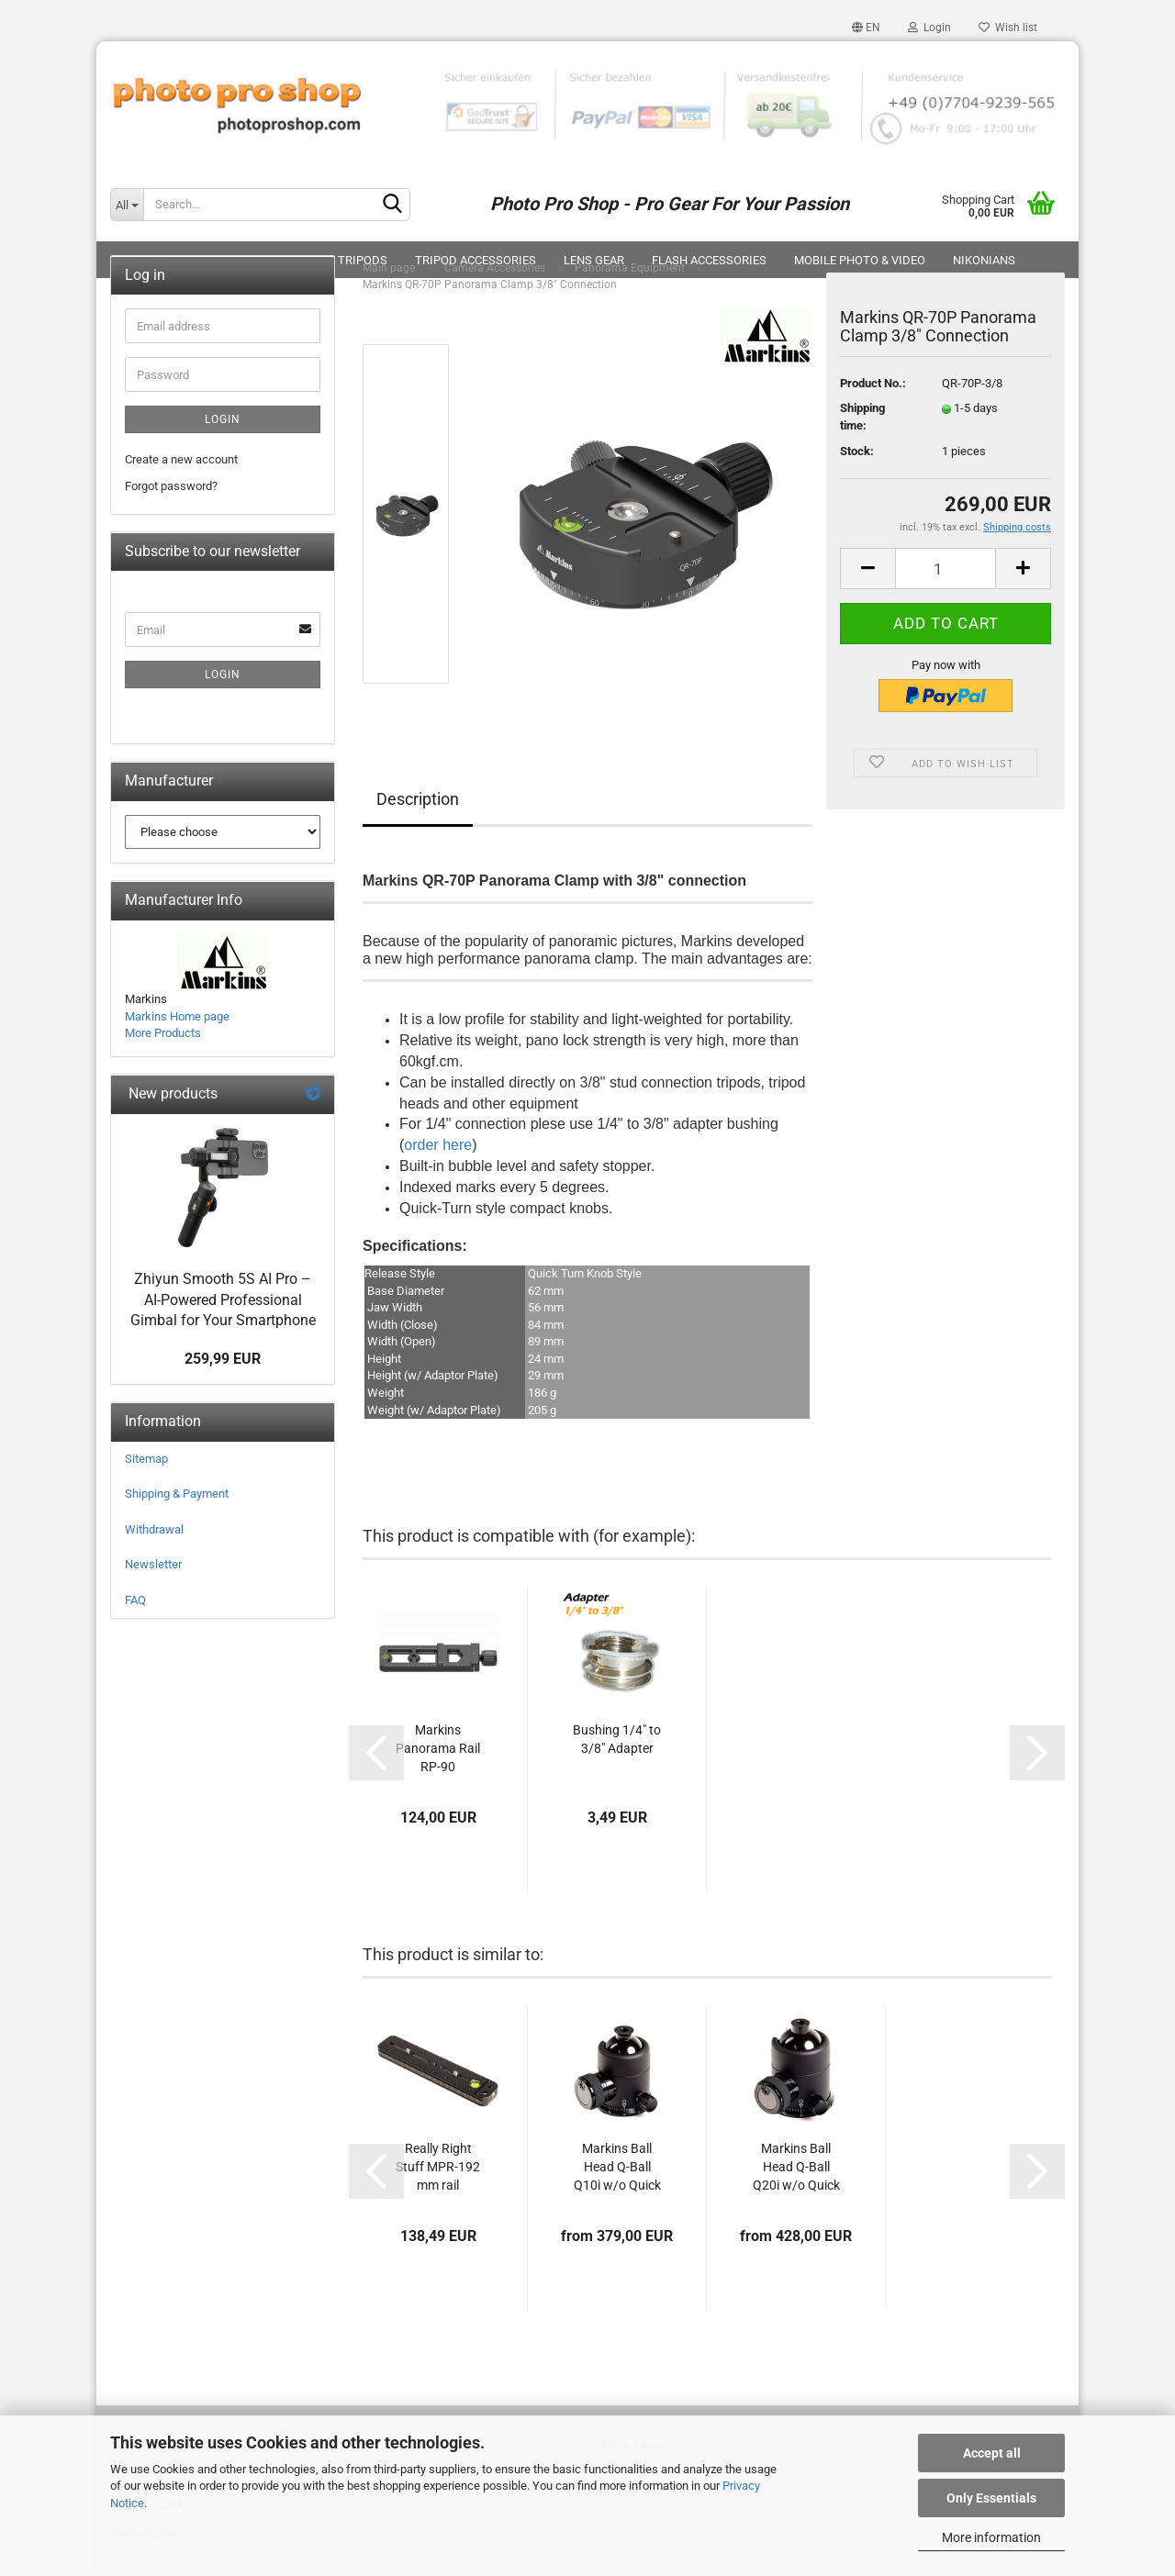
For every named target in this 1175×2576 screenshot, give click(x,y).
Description (417, 798)
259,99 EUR (223, 1358)
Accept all (992, 2453)
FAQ (135, 1600)
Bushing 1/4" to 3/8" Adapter (617, 1739)
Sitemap (146, 1459)
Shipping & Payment (177, 1493)
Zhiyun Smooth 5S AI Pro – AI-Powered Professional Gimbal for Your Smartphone (223, 1300)
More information (991, 2537)
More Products (163, 1033)
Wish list (1008, 27)
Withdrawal (154, 1529)
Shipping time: (862, 416)
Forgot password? (171, 486)
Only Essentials (991, 2498)
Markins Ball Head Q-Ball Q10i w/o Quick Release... (617, 2167)
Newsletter (153, 1564)
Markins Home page (177, 1016)
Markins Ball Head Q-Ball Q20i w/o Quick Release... (796, 2167)
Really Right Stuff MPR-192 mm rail (438, 2166)
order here (438, 1145)
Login (929, 27)
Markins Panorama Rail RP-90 (438, 1748)
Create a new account (181, 459)
